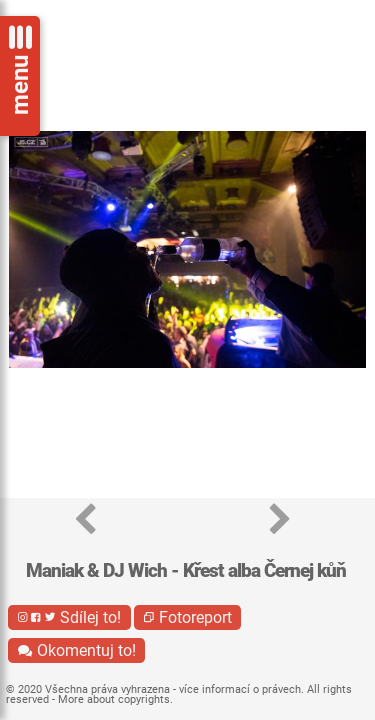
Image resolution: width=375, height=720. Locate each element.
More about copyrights (114, 699)
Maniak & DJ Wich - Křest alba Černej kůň (186, 570)
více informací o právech (240, 689)
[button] (85, 520)
